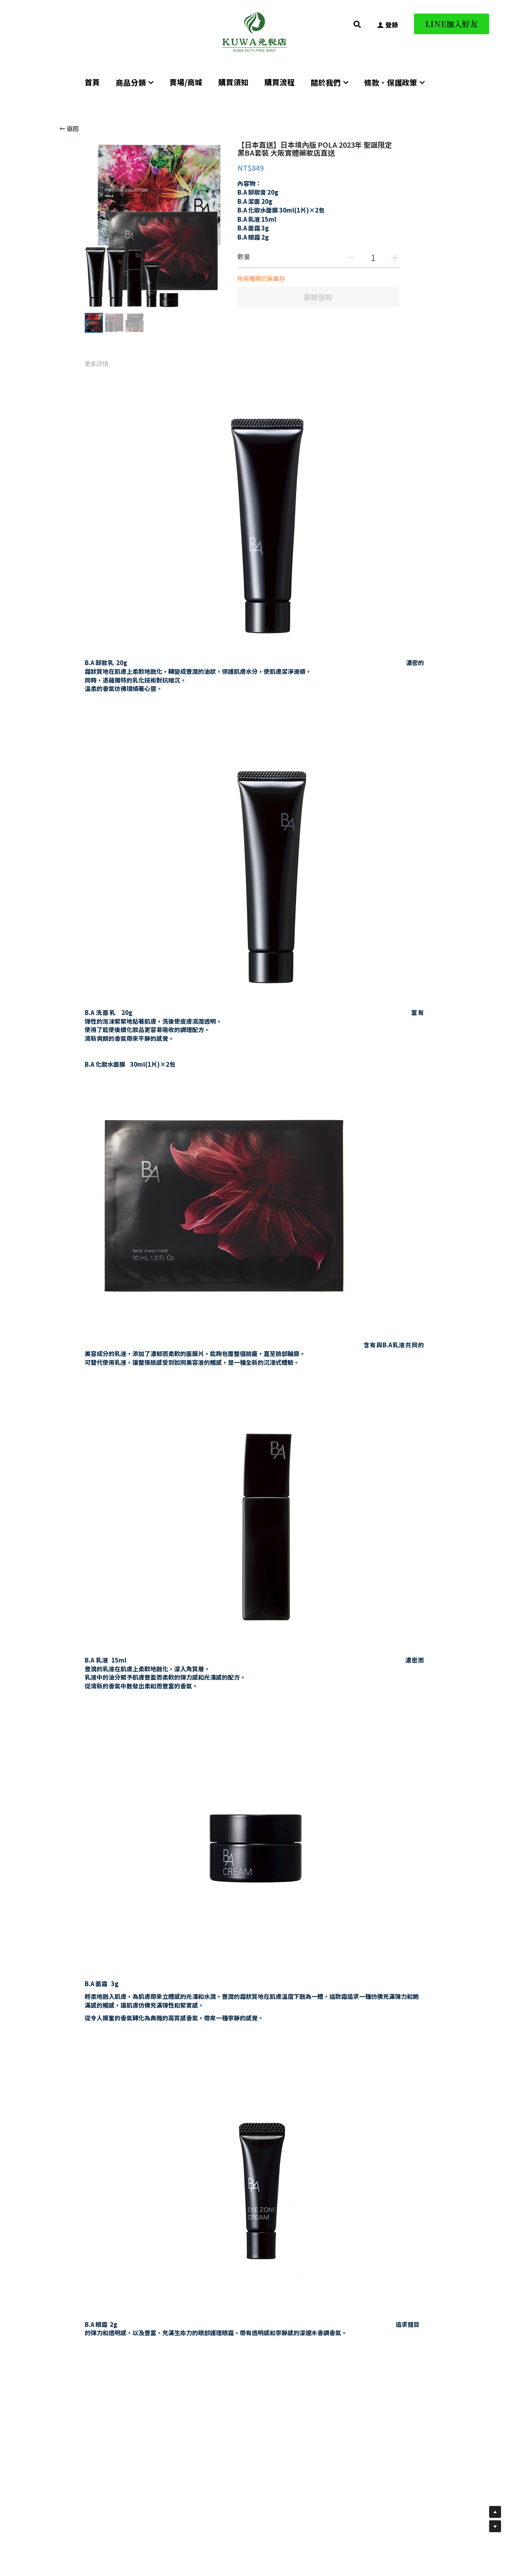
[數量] (373, 257)
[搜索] (357, 24)
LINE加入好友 (451, 23)
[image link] (254, 31)
